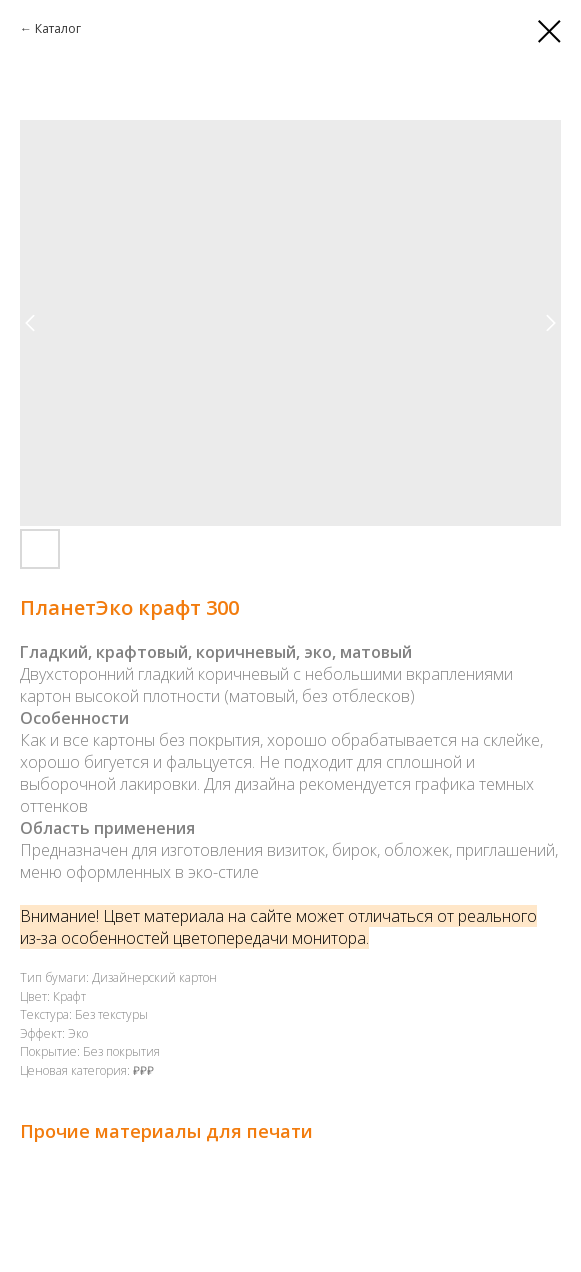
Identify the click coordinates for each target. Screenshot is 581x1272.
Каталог (58, 28)
